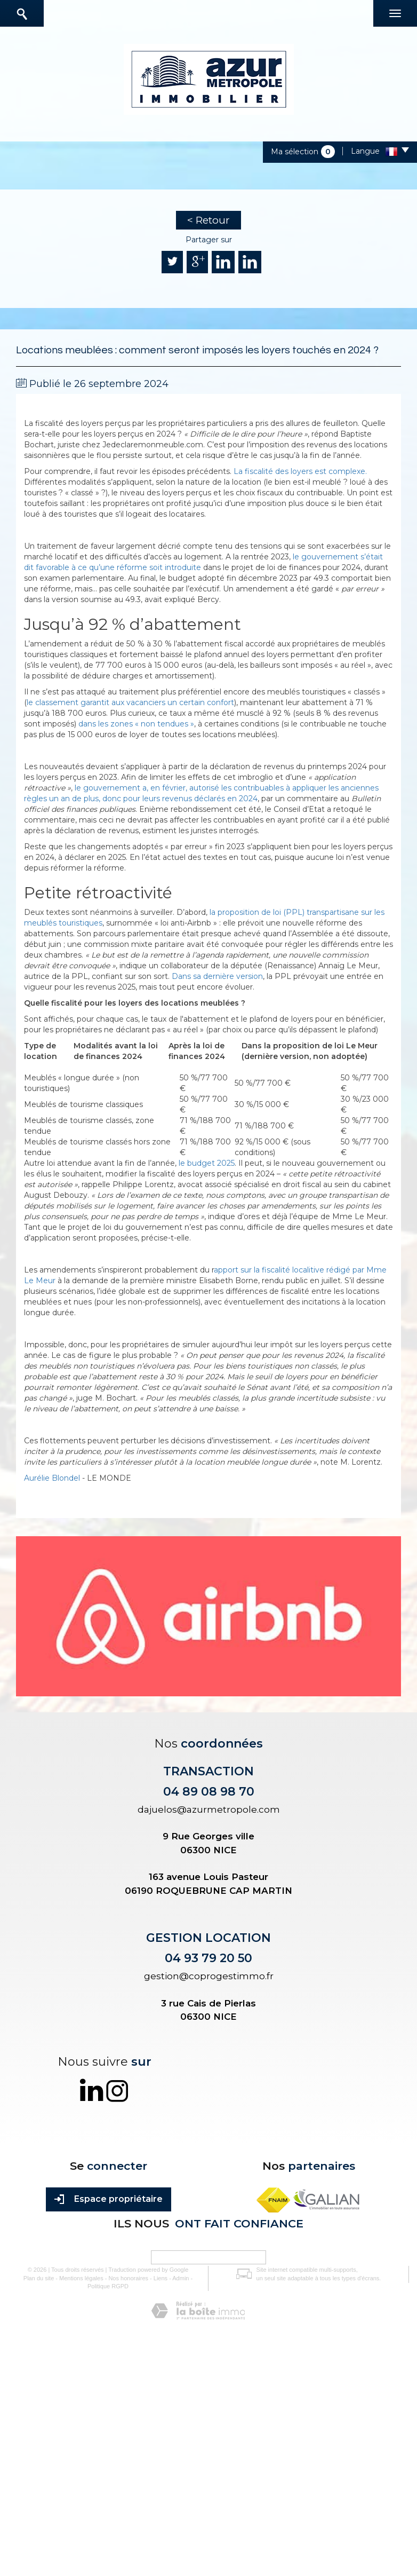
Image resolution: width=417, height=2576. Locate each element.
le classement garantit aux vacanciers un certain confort (130, 702)
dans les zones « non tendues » (136, 724)
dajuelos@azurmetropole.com (209, 1809)
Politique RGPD (108, 2286)
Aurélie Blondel (52, 1478)
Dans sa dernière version (217, 976)
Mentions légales (81, 2278)
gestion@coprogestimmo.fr (209, 1976)
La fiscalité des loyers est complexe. (300, 471)
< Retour (208, 220)
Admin (180, 2278)
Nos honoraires (128, 2278)
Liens (160, 2278)
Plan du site (38, 2278)
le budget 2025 (207, 1163)
